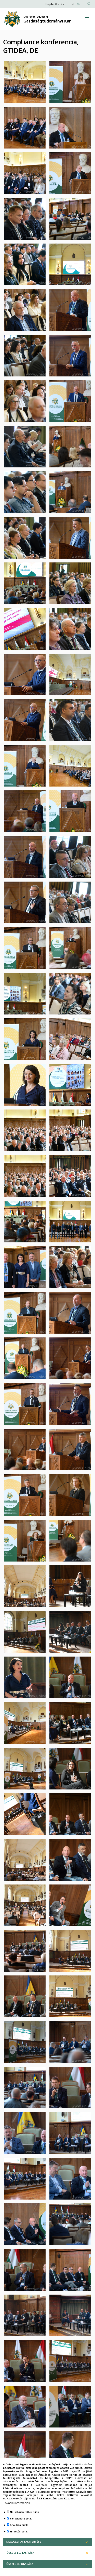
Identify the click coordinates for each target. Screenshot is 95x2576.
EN (78, 4)
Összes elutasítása (20, 2552)
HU (73, 4)
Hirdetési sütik (18, 2531)
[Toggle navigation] (87, 19)
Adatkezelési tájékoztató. (23, 2498)
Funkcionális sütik (21, 2518)
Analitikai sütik (19, 2525)
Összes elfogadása (19, 2563)
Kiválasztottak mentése (23, 2541)
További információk (16, 2503)
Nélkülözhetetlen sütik (24, 2512)
